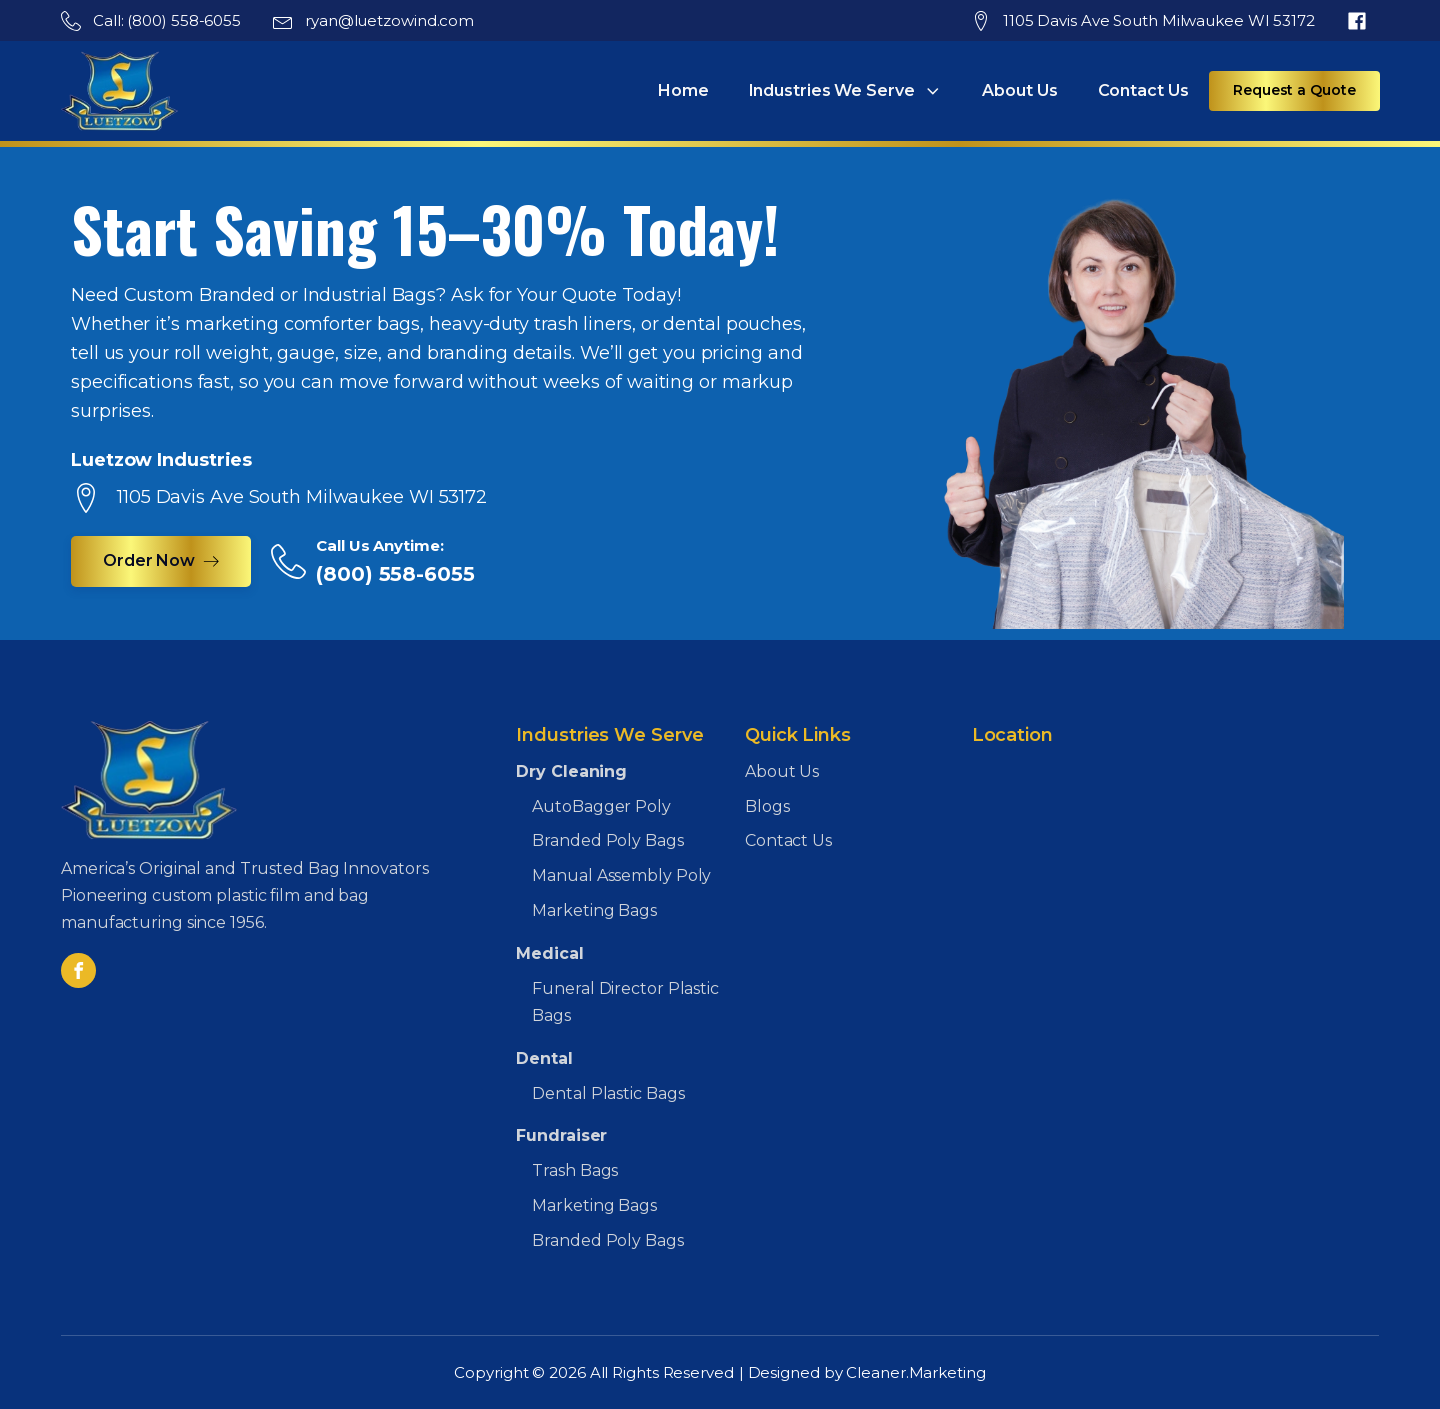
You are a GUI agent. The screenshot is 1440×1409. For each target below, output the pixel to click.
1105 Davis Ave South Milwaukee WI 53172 (1159, 20)
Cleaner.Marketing (915, 1372)
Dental (544, 1058)
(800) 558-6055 (395, 574)
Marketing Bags (594, 910)
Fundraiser (561, 1135)
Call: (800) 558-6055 (167, 20)
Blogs (767, 806)
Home (683, 90)
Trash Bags (575, 1170)
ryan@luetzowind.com (389, 20)
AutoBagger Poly (601, 806)
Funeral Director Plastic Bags (625, 1002)
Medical (549, 953)
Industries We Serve (846, 91)
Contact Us (1143, 90)
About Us (1019, 90)
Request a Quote (1294, 90)
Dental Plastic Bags (608, 1093)
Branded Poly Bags (607, 840)
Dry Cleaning (571, 771)
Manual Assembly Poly (621, 875)
